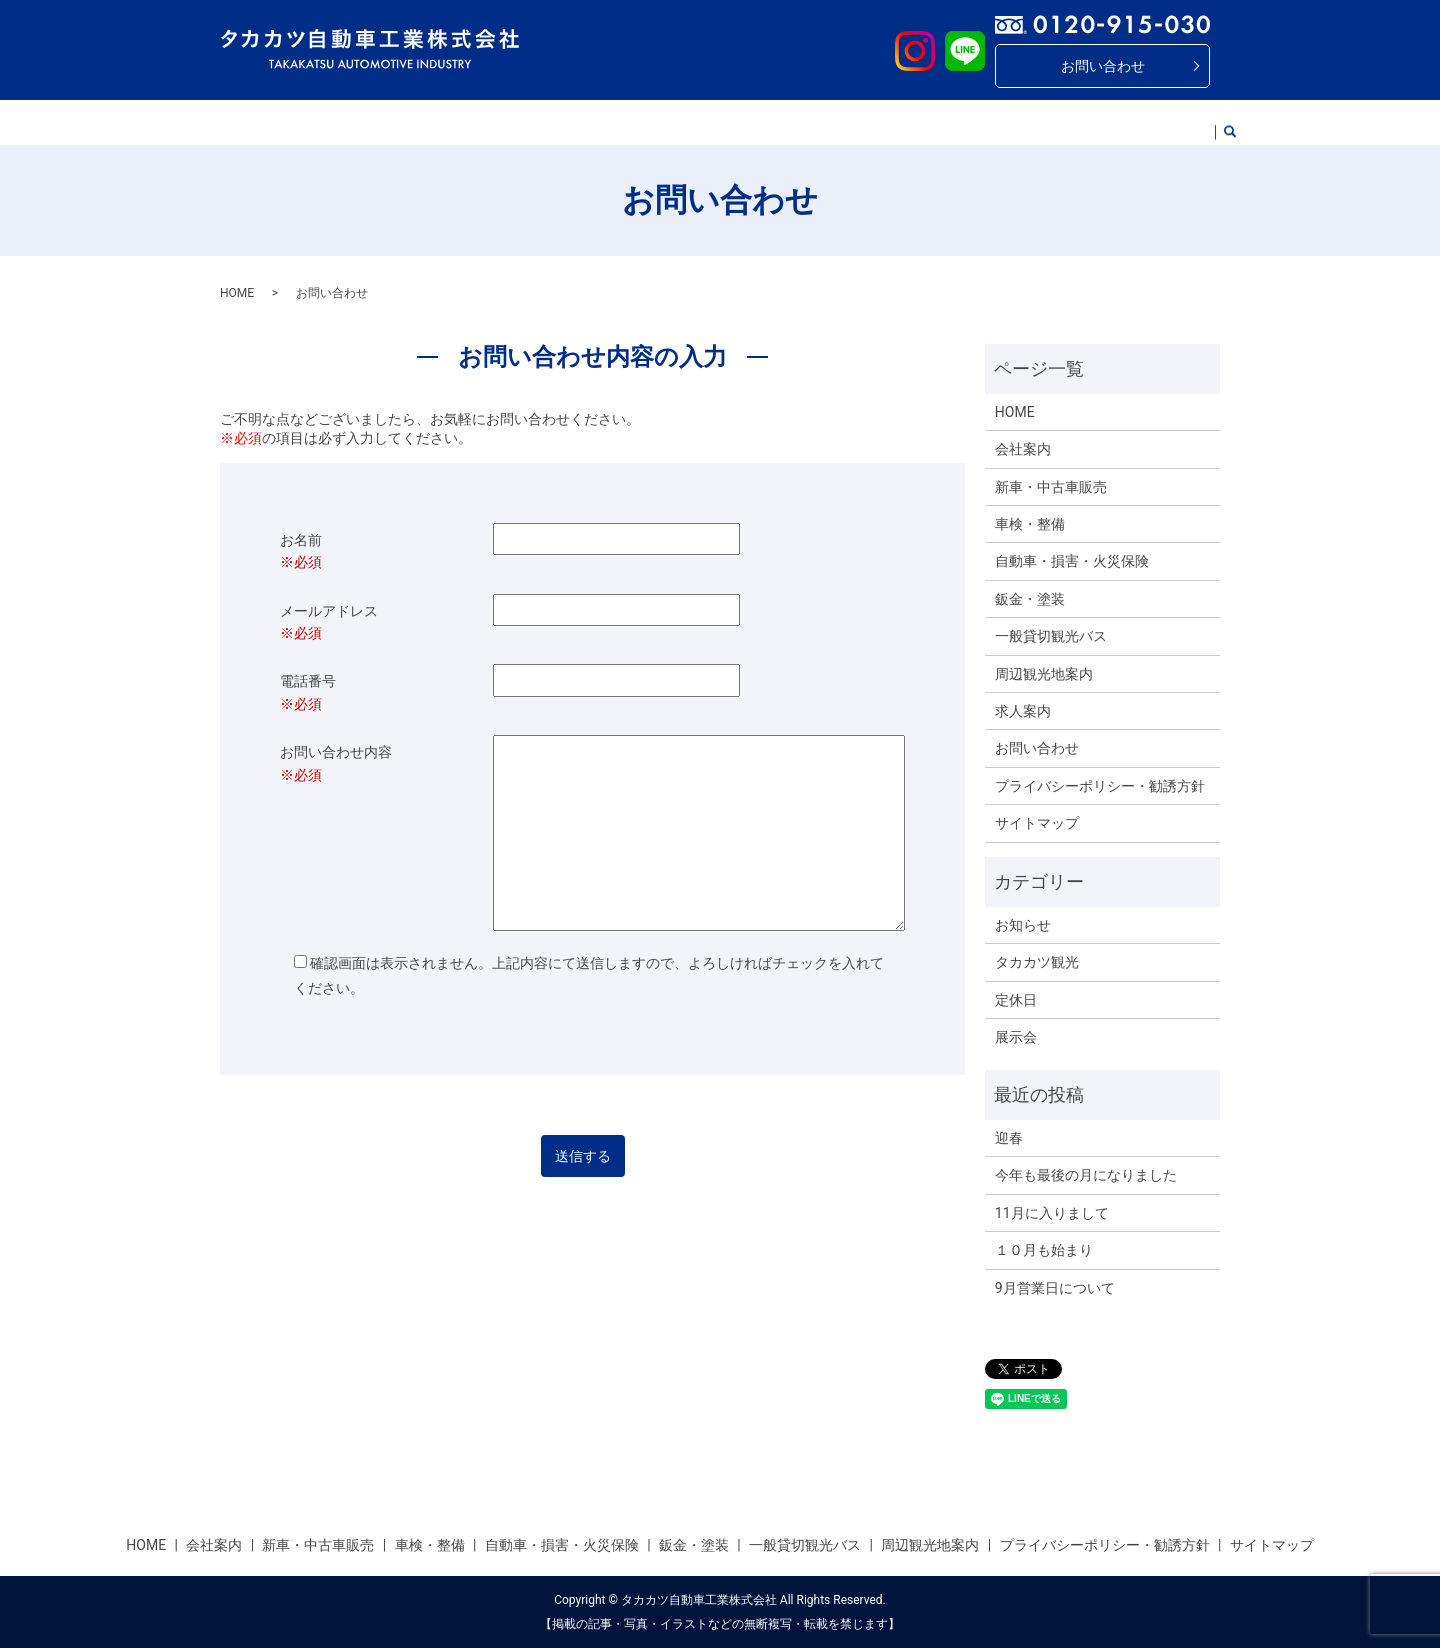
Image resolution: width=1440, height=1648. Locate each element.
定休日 (1016, 1000)
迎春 (1009, 1138)
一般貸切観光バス (924, 122)
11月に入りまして (1052, 1213)
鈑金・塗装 (810, 122)
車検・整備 (542, 122)
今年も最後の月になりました (1086, 1175)
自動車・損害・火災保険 (1072, 561)
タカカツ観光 (1037, 962)
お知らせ (1023, 925)
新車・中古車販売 (428, 122)
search (1213, 123)
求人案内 (1150, 122)
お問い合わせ (1103, 66)
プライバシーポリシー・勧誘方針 (1100, 786)
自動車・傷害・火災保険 (676, 122)
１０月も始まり (1044, 1250)
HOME (252, 122)
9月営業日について (1055, 1288)
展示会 (1016, 1037)
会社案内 (322, 122)
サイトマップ (1037, 823)
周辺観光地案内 (1051, 122)
